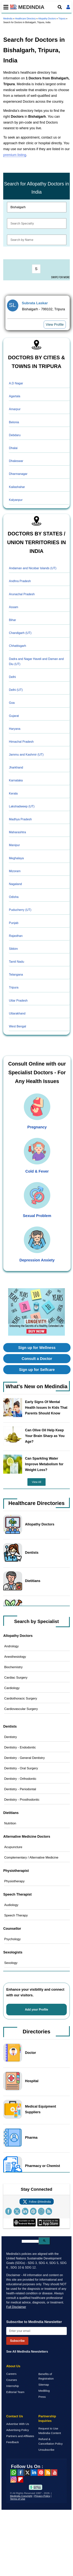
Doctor (30, 2053)
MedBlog (44, 2390)
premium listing (14, 155)
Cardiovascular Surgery (21, 1709)
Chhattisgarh (17, 645)
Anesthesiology (15, 1656)
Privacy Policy (42, 2496)
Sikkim (13, 948)
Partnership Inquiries (47, 2418)
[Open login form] (68, 7)
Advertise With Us (17, 2423)
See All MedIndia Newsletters (27, 2351)
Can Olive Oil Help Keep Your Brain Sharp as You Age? (44, 1435)
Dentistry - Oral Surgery (21, 1768)
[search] (30, 2241)
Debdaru (14, 435)
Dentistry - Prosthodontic (21, 1799)
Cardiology (11, 1688)
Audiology (11, 1905)
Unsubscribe (46, 2449)
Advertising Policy (17, 2430)
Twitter (27, 2472)
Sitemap (43, 2384)
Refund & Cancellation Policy (50, 2441)
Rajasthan (16, 935)
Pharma (31, 2137)
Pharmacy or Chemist (42, 2166)
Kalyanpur (16, 499)
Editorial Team (15, 2392)
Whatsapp (13, 2472)
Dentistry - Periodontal (20, 1789)
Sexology (10, 1963)
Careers (11, 2373)
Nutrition (10, 1823)
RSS (47, 2472)
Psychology (12, 1939)
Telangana (16, 974)
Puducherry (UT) (20, 909)
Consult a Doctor (37, 1359)
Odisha (14, 897)
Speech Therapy (16, 1915)
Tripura (62, 18)
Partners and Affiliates (20, 2436)
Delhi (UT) (16, 689)
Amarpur (14, 409)
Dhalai (13, 448)
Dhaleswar (16, 461)
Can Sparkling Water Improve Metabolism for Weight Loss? (44, 1464)
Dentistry (10, 1737)
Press (42, 2396)
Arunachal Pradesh (22, 594)
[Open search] (59, 7)
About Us (13, 2366)
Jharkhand (16, 767)
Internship (12, 2386)
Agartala (14, 396)
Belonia (14, 422)
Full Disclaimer (16, 2307)
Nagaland (15, 884)
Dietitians (32, 1581)
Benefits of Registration (46, 2376)
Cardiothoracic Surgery (20, 1698)
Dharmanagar (18, 473)
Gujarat (14, 715)
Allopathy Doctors (47, 18)
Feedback (12, 2442)
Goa (12, 702)
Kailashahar (17, 487)
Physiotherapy (14, 1881)
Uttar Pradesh (18, 1000)
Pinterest (41, 2472)
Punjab (13, 923)
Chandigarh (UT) (20, 633)
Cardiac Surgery (15, 1677)
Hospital (31, 2081)
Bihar (12, 620)
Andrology (11, 1646)
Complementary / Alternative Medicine (31, 1857)
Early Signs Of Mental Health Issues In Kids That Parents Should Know (46, 1407)
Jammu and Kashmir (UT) (26, 754)
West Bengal (17, 1026)
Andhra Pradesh (20, 581)
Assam (13, 607)
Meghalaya (16, 858)
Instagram (13, 2479)
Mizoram (14, 871)
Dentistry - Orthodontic (20, 1779)
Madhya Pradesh (20, 819)
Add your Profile (36, 2009)
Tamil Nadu (16, 961)
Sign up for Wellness (36, 1348)
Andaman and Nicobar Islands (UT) (32, 568)
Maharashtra (17, 832)
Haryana (14, 728)
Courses (11, 2379)
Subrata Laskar (35, 303)
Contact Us (14, 2416)
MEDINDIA (27, 7)
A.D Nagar (16, 383)
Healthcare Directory (25, 18)
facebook (20, 2472)
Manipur (14, 845)
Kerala (13, 793)
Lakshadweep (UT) (21, 806)
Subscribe (17, 2340)
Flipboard (20, 2479)
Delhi (12, 677)
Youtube (54, 2472)
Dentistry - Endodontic (20, 1747)
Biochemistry (13, 1667)
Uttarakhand (17, 1013)
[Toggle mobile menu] (5, 7)
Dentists (31, 1552)
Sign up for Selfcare (37, 1370)
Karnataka (16, 780)
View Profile (55, 324)
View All (36, 1481)
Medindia (7, 18)
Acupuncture (13, 1847)
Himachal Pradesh (21, 741)
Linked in (34, 2472)
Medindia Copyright (21, 2496)
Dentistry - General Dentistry (24, 1758)
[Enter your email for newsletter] (36, 2331)
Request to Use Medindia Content (49, 2431)
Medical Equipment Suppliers (40, 2109)
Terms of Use (17, 2498)
